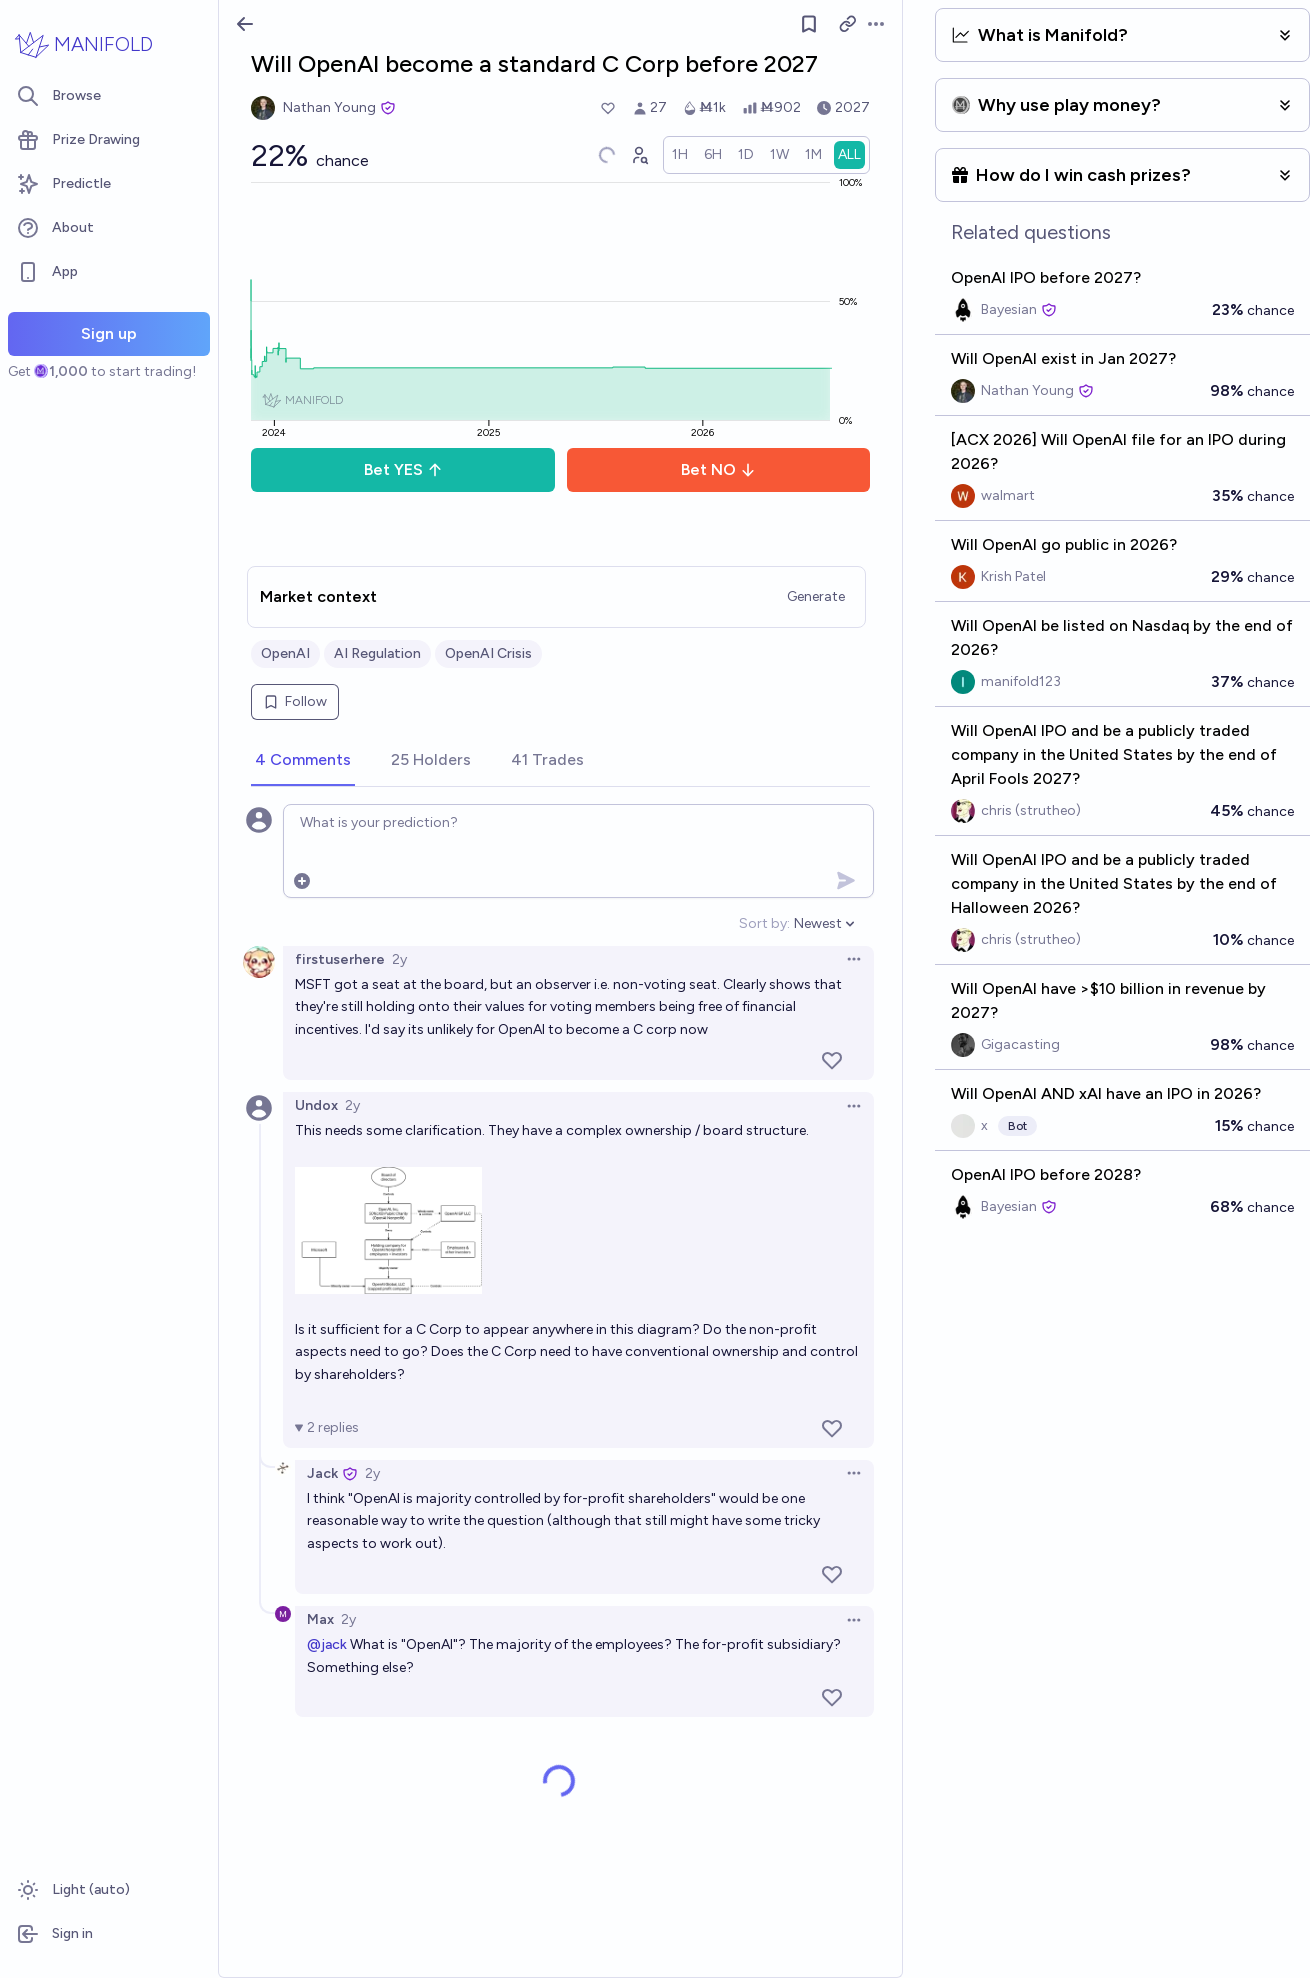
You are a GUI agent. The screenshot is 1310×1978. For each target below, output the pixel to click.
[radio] (680, 155)
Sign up (109, 333)
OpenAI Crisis (488, 653)
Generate (816, 596)
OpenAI (285, 653)
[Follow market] (809, 24)
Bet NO (718, 469)
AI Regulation (377, 653)
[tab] (303, 761)
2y (399, 959)
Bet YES (403, 469)
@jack (327, 1644)
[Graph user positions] (639, 155)
